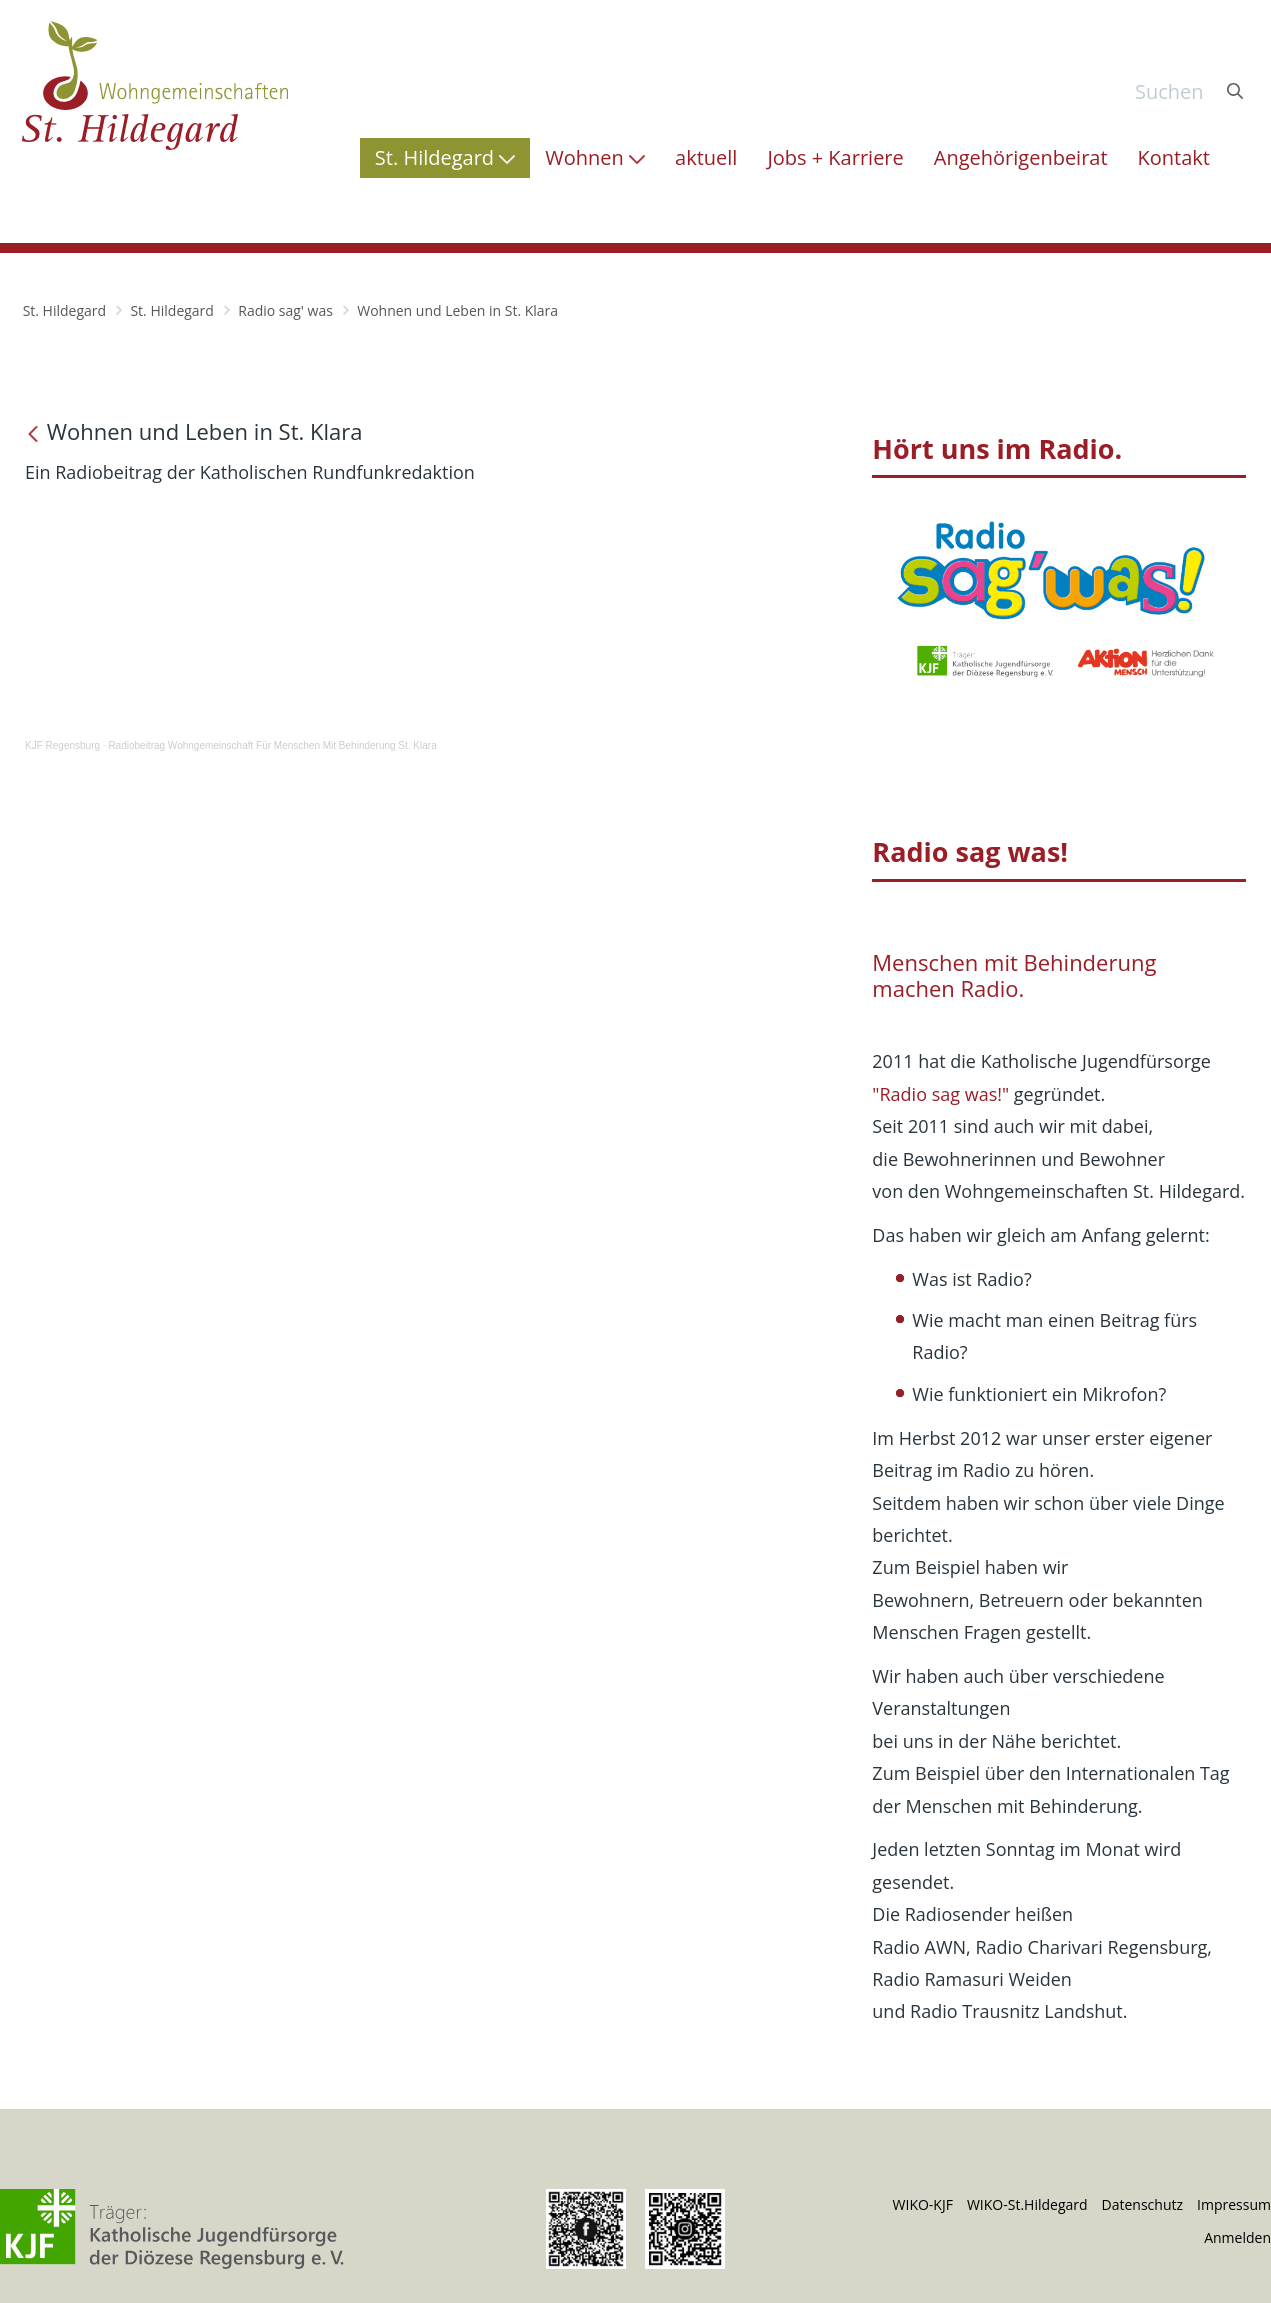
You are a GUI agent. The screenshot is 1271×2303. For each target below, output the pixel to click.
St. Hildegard (64, 310)
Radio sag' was (285, 310)
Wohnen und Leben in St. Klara (457, 310)
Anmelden (1237, 2237)
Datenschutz (1142, 2204)
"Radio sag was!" (940, 1094)
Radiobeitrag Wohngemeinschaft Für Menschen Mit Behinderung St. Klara (272, 745)
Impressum (1234, 2204)
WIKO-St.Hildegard (1027, 2204)
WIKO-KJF (923, 2204)
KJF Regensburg (62, 745)
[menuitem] (445, 158)
